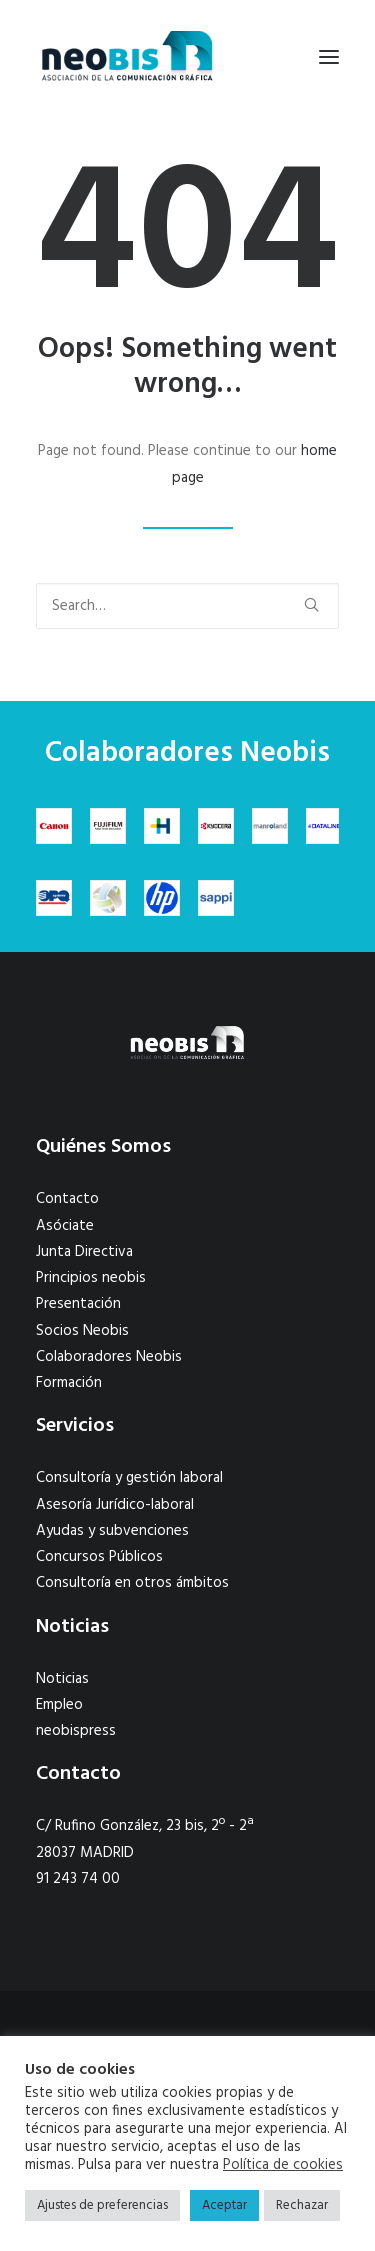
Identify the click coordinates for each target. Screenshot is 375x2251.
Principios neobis (91, 1278)
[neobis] (127, 57)
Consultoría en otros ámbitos (132, 1583)
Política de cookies (283, 2165)
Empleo (59, 1705)
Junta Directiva (84, 1252)
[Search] (187, 606)
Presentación (78, 1304)
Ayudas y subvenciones (112, 1531)
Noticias (62, 1679)
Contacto (67, 1199)
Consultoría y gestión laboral (129, 1478)
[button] (329, 57)
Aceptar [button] (224, 2205)
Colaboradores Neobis (109, 1357)
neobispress (76, 1731)
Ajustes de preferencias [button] (102, 2205)
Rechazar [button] (302, 2205)
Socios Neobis (82, 1331)
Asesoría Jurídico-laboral (115, 1505)
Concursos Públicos (99, 1557)
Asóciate (65, 1226)
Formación (69, 1383)
